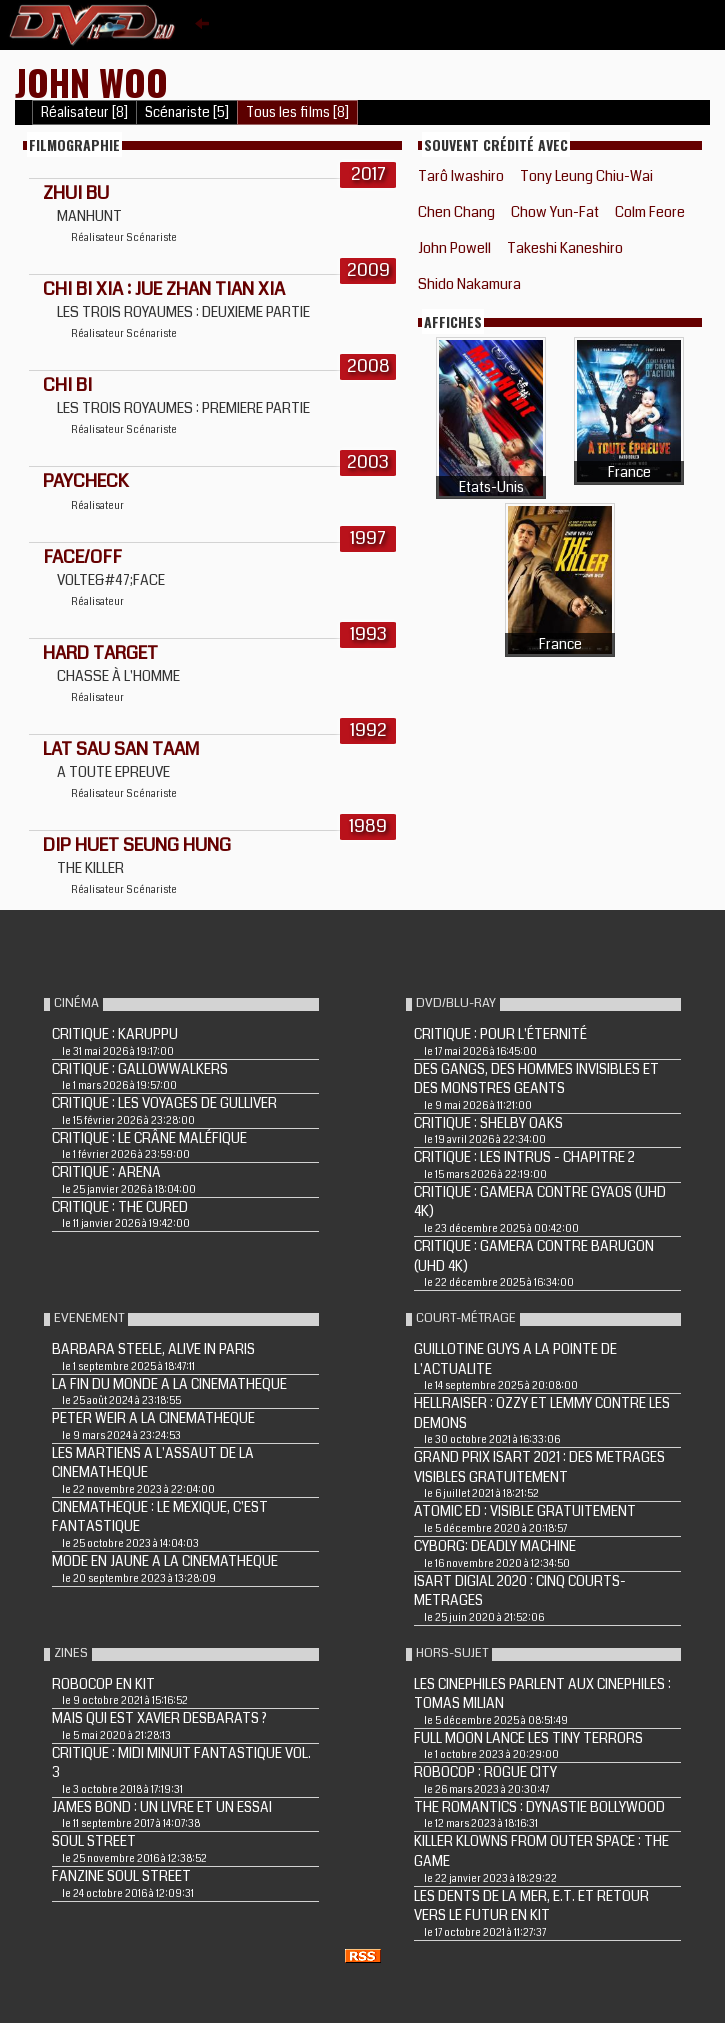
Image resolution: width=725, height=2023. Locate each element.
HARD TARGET (100, 653)
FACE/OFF (82, 557)
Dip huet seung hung (137, 845)
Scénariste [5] (187, 112)
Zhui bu (76, 193)
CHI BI (67, 385)
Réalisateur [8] (84, 112)
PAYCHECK (85, 481)
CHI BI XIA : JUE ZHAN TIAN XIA (164, 289)
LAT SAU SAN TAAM (121, 749)
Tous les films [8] (297, 112)
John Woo (91, 81)
